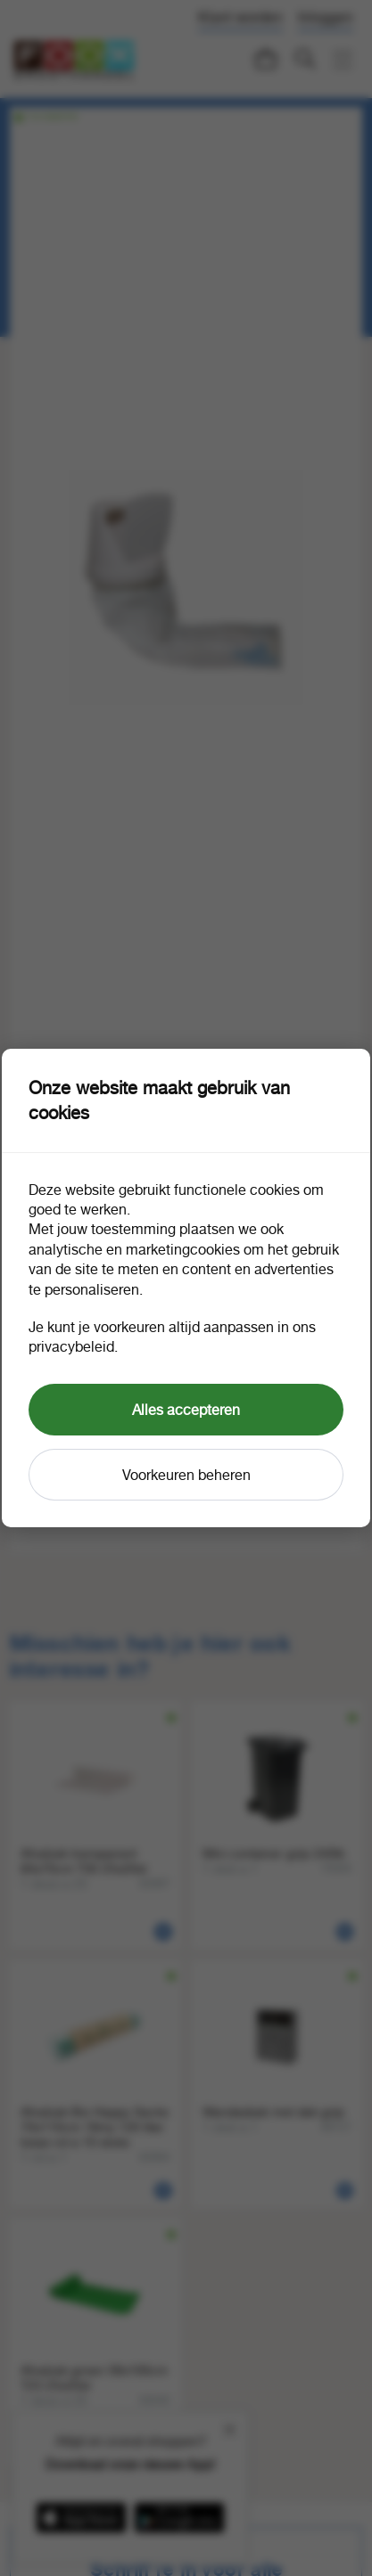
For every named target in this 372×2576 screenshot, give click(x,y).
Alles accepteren (186, 1410)
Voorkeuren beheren (186, 1475)
